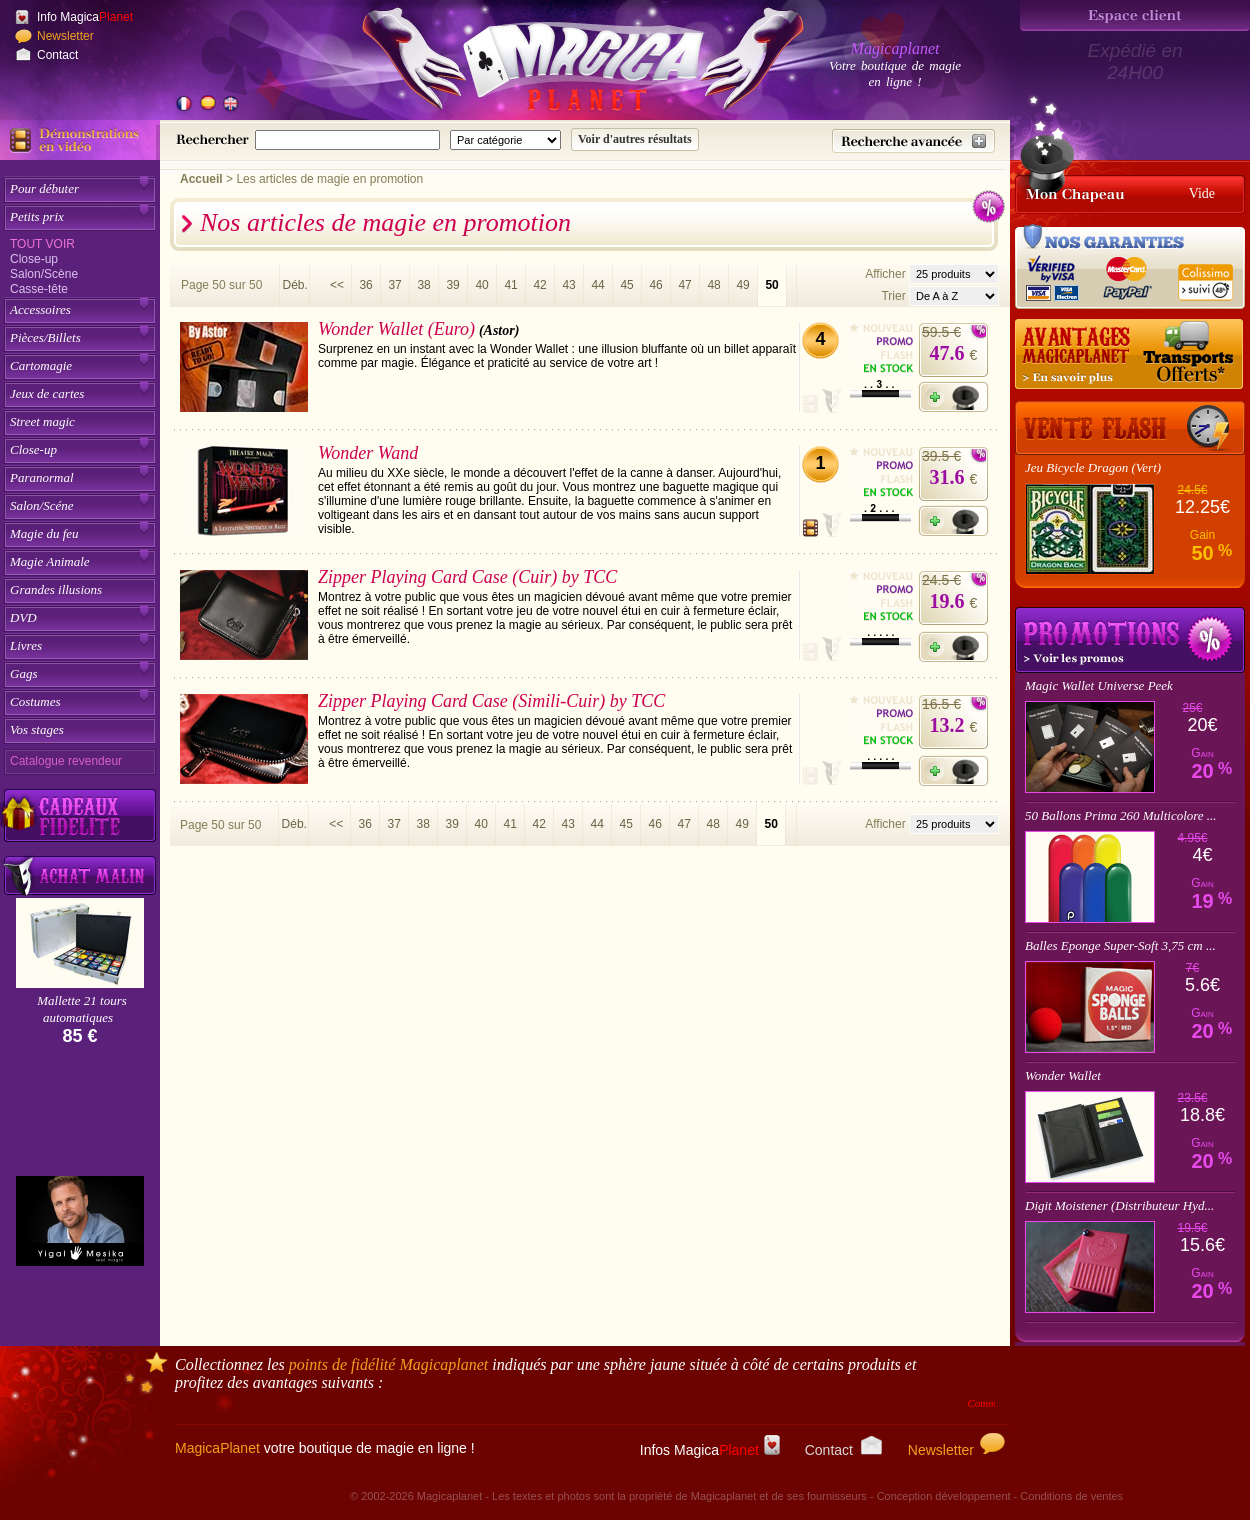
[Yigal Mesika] (80, 1221)
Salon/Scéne (42, 505)
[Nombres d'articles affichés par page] (954, 274)
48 (713, 285)
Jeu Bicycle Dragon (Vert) (1093, 467)
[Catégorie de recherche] (505, 140)
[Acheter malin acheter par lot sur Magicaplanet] (80, 875)
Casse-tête (39, 289)
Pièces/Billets (45, 337)
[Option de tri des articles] (954, 296)
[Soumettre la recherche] (635, 139)
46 (655, 285)
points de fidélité (389, 1364)
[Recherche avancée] (913, 141)
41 (510, 285)
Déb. (294, 285)
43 (568, 285)
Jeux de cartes (47, 393)
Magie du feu (44, 533)
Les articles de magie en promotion (329, 179)
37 (394, 285)
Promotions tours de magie (1130, 640)
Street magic (42, 421)
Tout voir (42, 244)
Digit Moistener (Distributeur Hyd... (1119, 1205)
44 (597, 285)
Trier (893, 296)
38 (423, 285)
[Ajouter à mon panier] (953, 397)
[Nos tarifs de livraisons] (1130, 355)
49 (742, 285)
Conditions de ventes (1071, 1496)
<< (337, 285)
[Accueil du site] (560, 64)
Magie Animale (50, 561)
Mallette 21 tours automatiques (82, 1009)
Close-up (34, 259)
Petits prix (37, 216)
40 (481, 285)
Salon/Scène (44, 274)
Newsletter (65, 36)
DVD (23, 617)
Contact (57, 55)
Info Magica (85, 17)
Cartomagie (41, 365)
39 (452, 285)
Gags (23, 673)
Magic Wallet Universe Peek (1099, 685)
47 (684, 285)
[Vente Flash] (1130, 428)
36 (365, 285)
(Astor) (499, 330)
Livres (26, 645)
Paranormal (42, 477)
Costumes (35, 701)
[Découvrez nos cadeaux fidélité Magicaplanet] (80, 816)
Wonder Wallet (1063, 1075)
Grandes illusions (56, 589)
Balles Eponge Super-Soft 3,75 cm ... (1120, 945)
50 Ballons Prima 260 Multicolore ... (1121, 815)
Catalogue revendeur (66, 761)
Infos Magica (710, 1450)
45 (626, 285)
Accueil (201, 179)
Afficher (887, 274)
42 (539, 285)
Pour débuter (44, 188)
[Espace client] (1135, 15)
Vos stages (37, 729)
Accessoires (40, 309)
